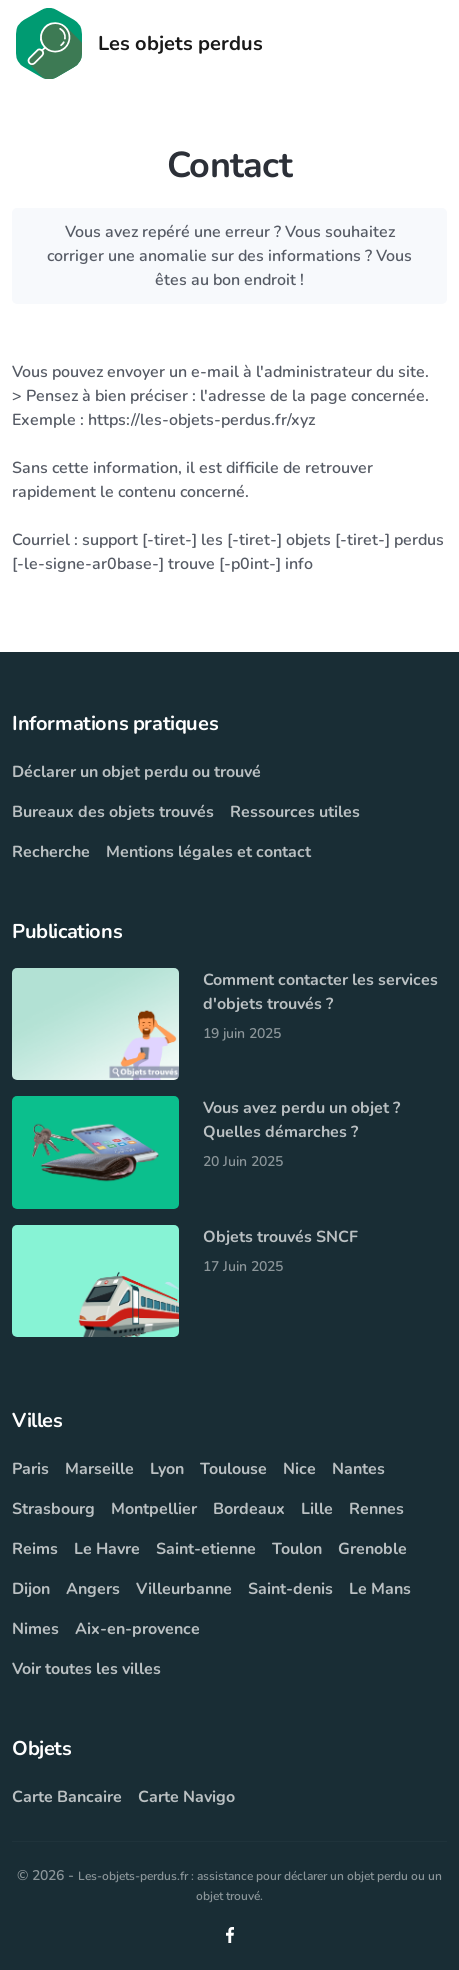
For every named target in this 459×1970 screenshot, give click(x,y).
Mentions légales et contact (208, 852)
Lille (317, 1509)
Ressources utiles (295, 812)
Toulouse (233, 1469)
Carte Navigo (186, 1797)
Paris (30, 1469)
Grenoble (372, 1549)
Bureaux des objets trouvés (113, 812)
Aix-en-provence (137, 1629)
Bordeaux (249, 1509)
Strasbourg (53, 1509)
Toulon (297, 1549)
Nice (299, 1469)
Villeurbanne (184, 1589)
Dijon (31, 1589)
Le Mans (380, 1589)
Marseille (99, 1469)
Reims (35, 1549)
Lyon (167, 1469)
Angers (93, 1589)
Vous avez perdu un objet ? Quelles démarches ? (301, 1120)
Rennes (376, 1509)
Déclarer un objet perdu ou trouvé (136, 772)
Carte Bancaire (67, 1797)
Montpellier (154, 1509)
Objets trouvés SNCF (280, 1237)
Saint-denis (290, 1589)
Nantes (358, 1469)
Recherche (51, 852)
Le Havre (107, 1549)
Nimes (35, 1629)
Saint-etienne (206, 1549)
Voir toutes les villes (86, 1669)
